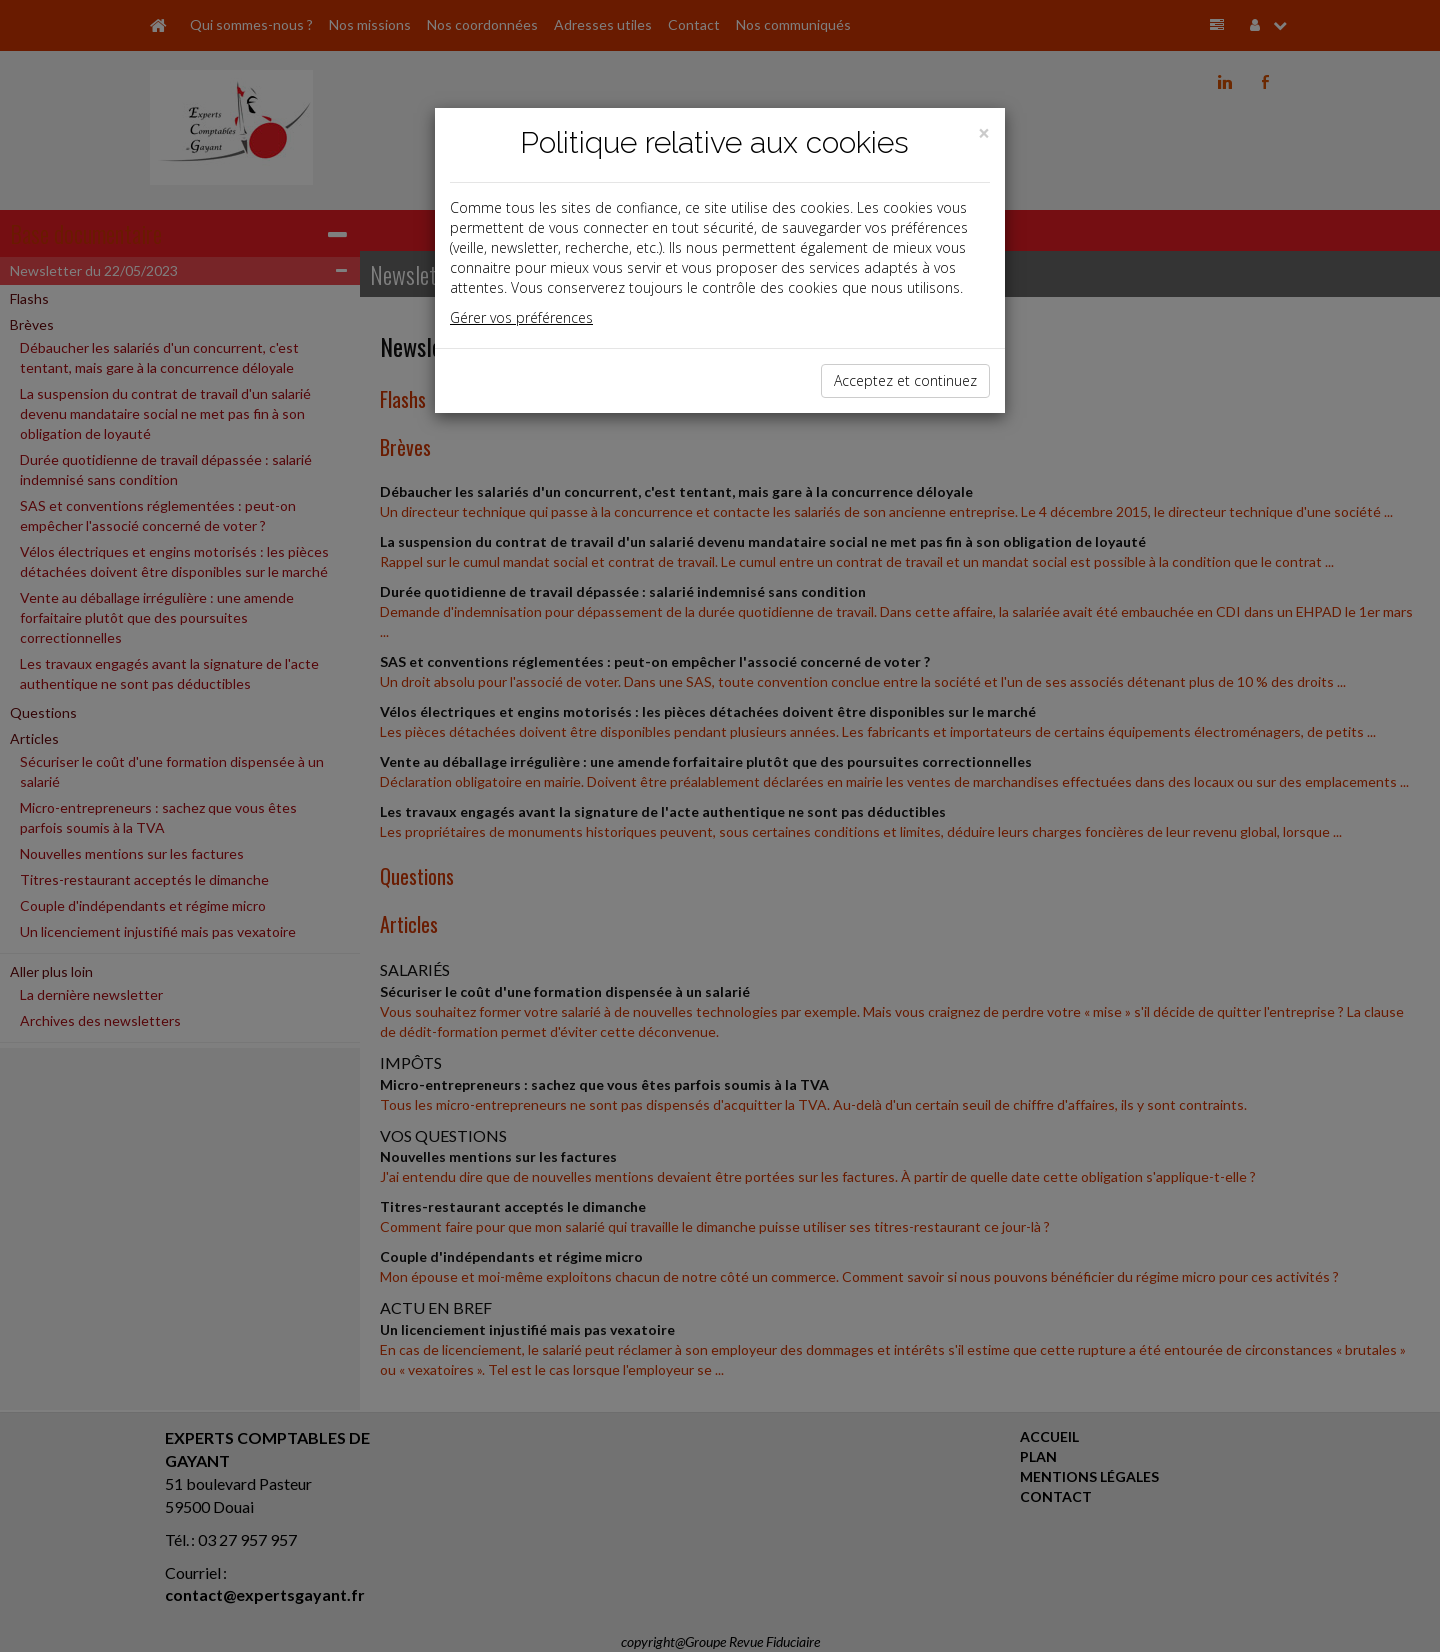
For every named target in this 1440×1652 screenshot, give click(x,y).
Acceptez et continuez (905, 380)
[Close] (984, 133)
